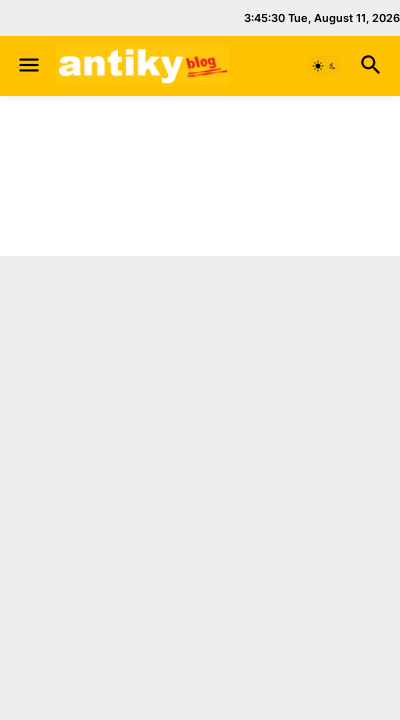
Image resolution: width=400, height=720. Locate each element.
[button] (27, 66)
